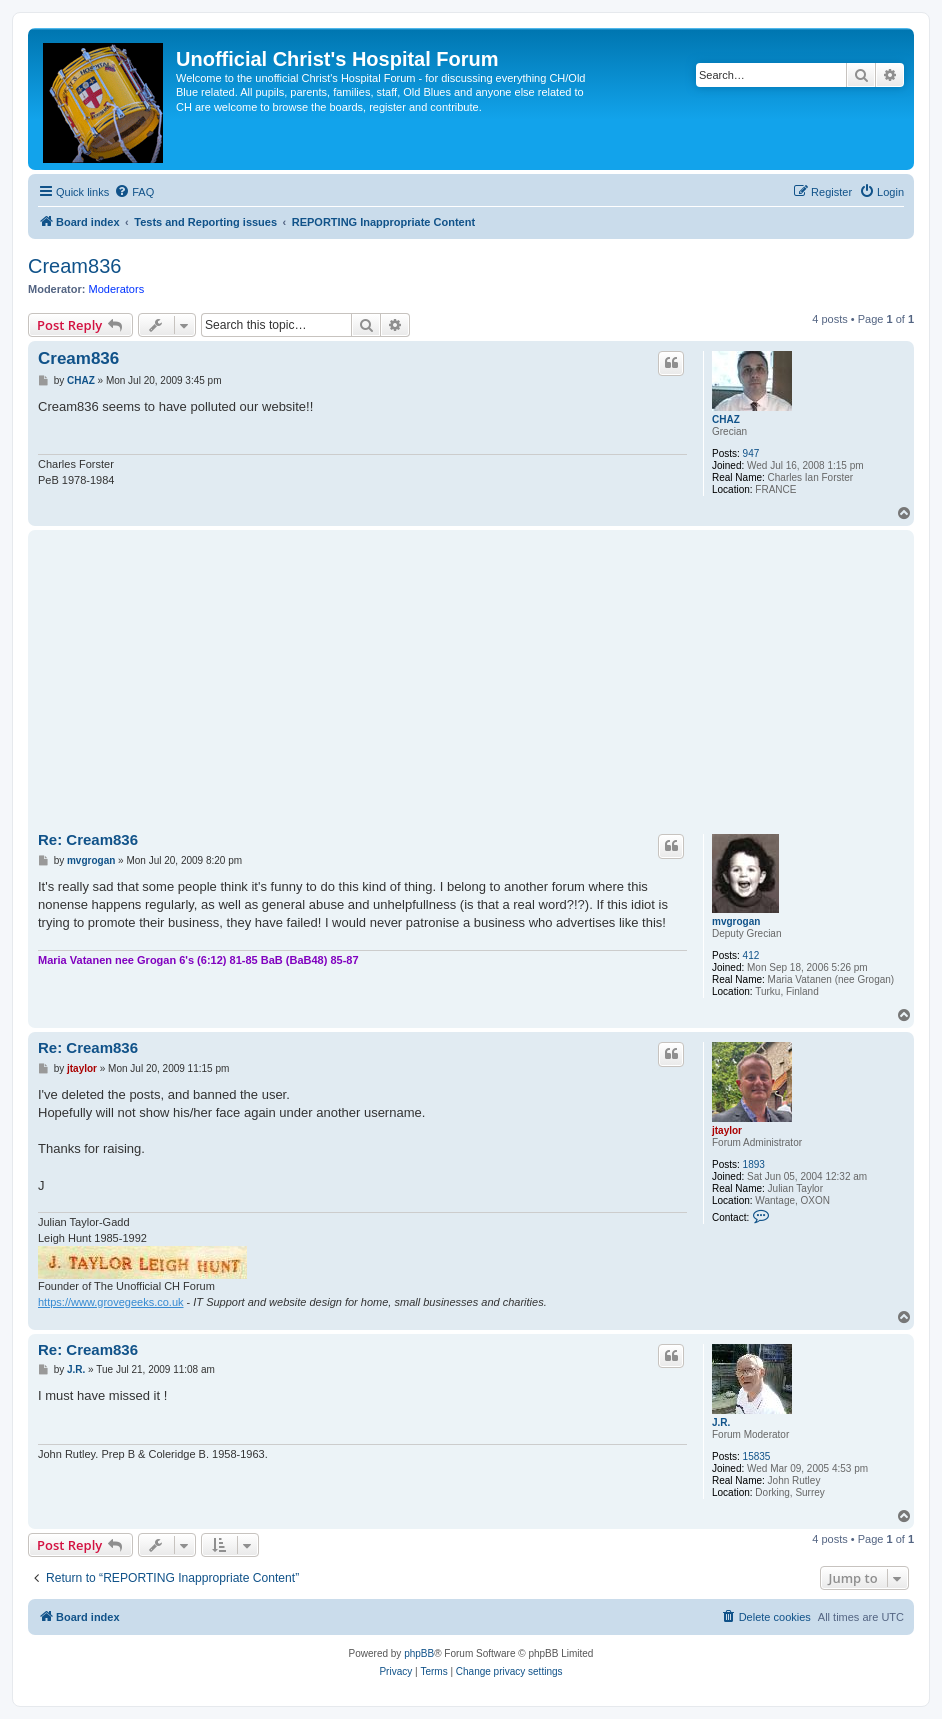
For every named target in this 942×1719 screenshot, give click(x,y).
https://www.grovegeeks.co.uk (111, 1302)
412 (751, 955)
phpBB (419, 1653)
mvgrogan (736, 921)
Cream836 (74, 266)
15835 (757, 1456)
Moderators (117, 289)
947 (751, 453)
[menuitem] (134, 192)
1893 (754, 1164)
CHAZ (726, 419)
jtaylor (727, 1130)
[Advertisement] (471, 685)
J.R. (721, 1422)
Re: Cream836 (88, 839)
